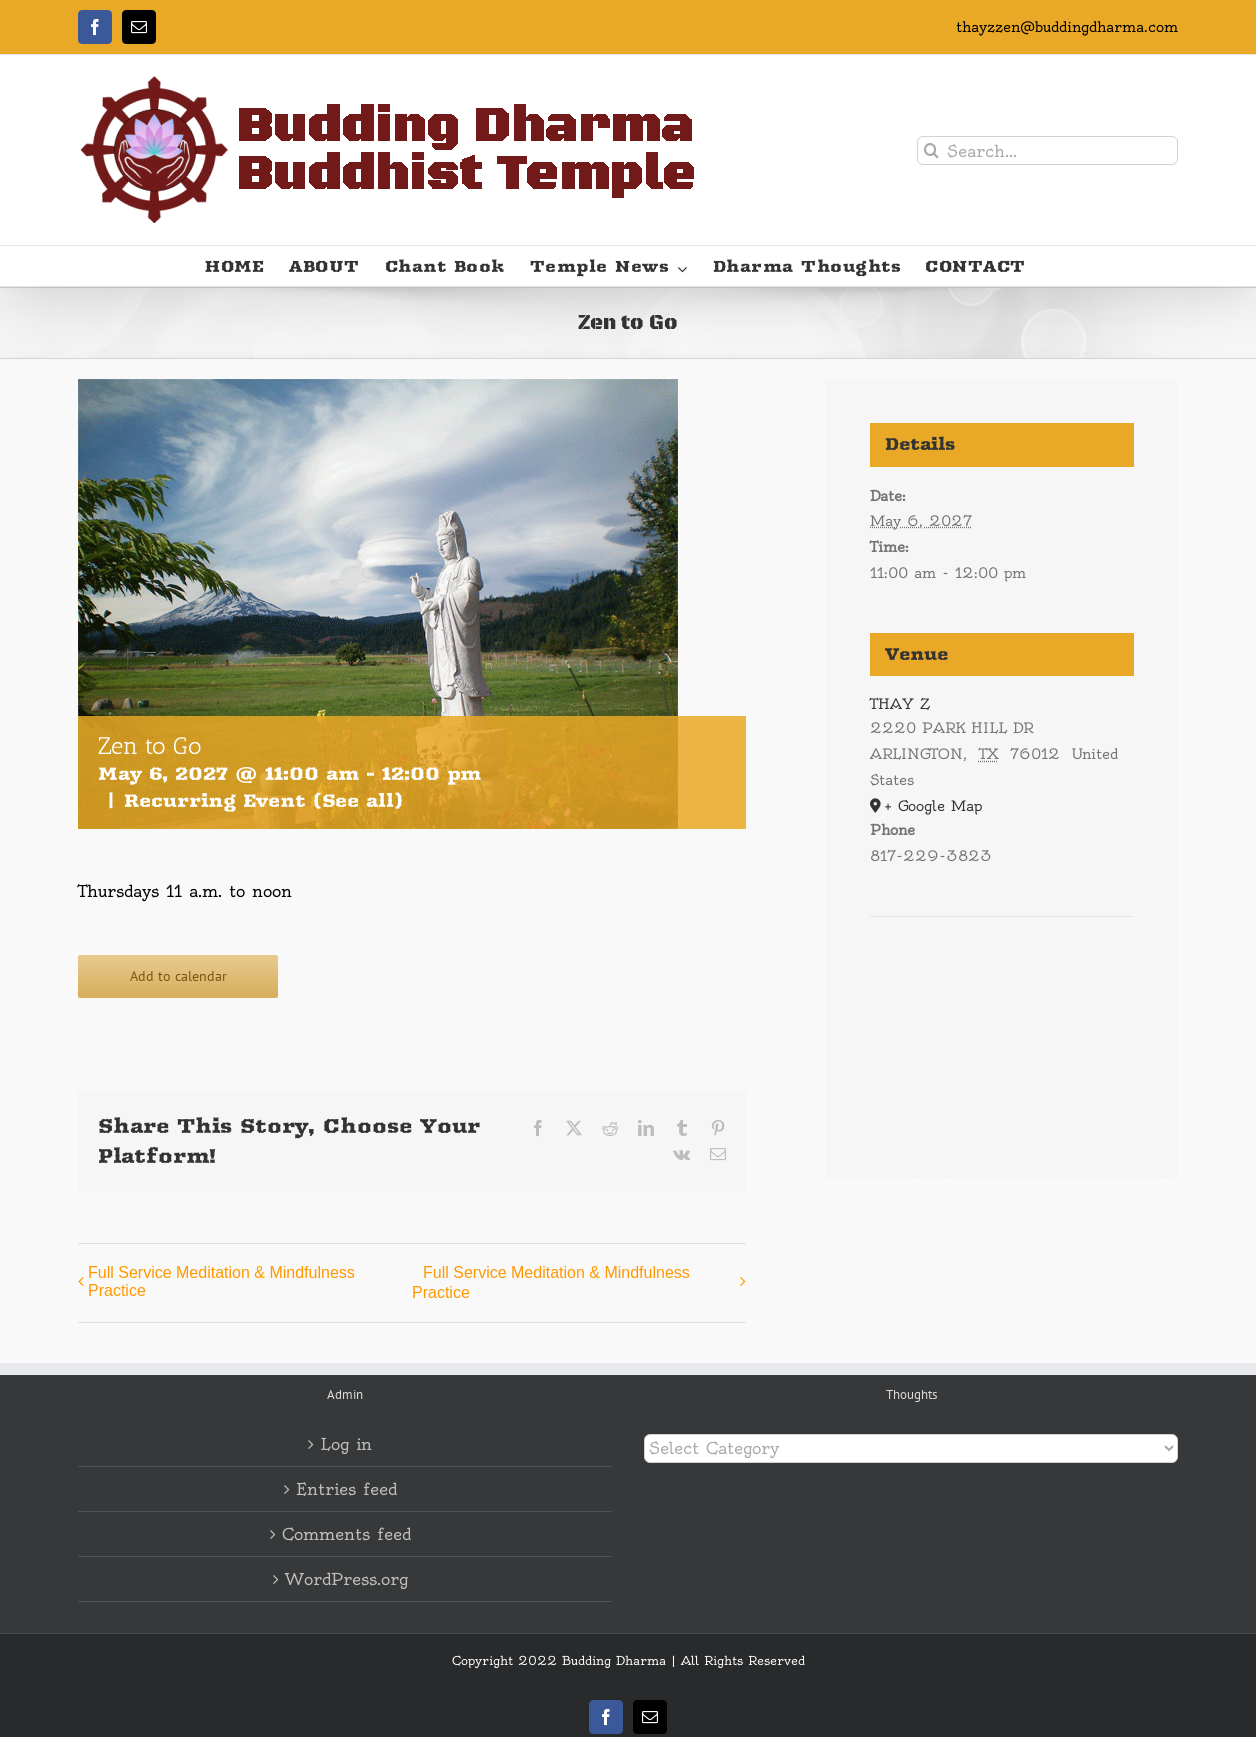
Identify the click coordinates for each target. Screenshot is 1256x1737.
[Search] (931, 150)
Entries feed (346, 1489)
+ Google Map (933, 806)
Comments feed (346, 1534)
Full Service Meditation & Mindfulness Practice (221, 1281)
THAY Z (900, 704)
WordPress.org (346, 1579)
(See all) (358, 800)
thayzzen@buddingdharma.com (1067, 27)
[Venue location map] (1002, 977)
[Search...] (1047, 150)
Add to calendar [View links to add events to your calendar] (178, 976)
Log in (346, 1444)
